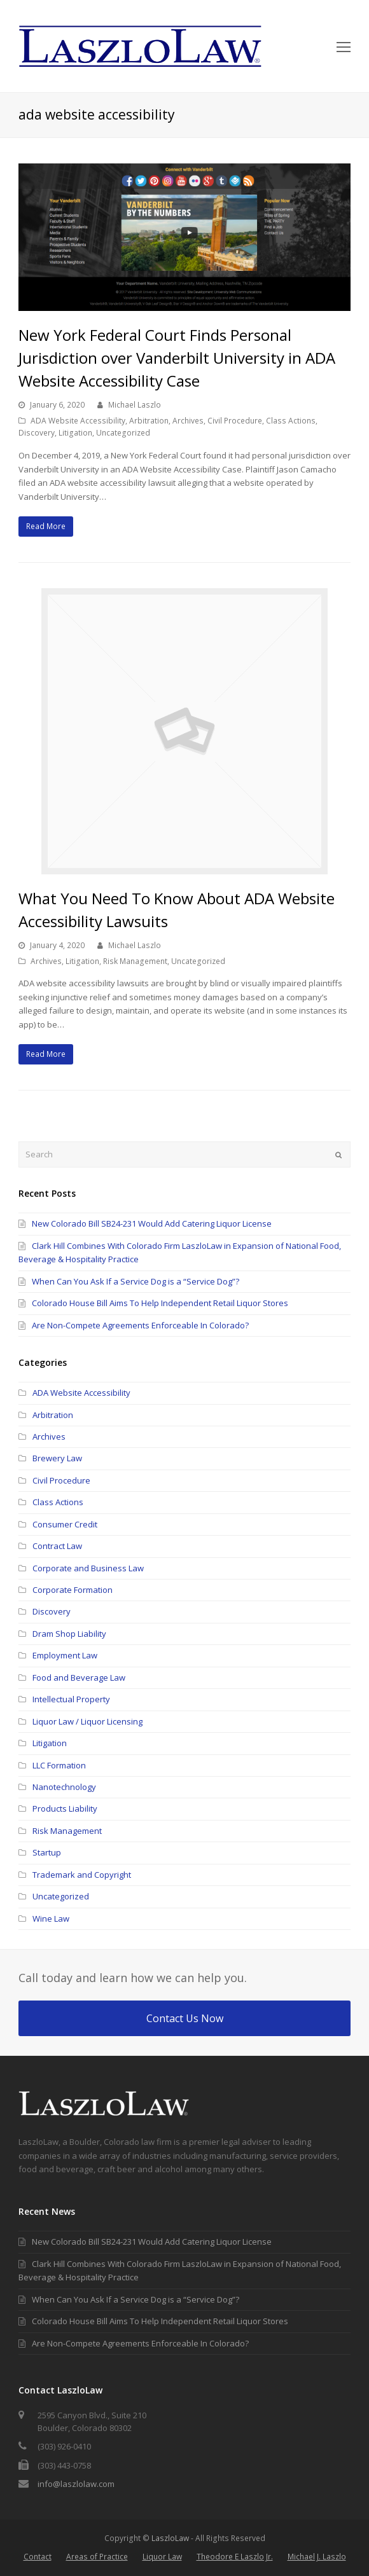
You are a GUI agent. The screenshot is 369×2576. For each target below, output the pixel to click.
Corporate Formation (72, 1589)
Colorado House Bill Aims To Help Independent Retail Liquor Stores (160, 1303)
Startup (46, 1852)
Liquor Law (162, 2556)
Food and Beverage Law (78, 1677)
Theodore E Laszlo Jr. (235, 2556)
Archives (188, 420)
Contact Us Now (184, 2018)
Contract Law (57, 1546)
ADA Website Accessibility (78, 420)
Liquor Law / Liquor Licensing (87, 1721)
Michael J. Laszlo (317, 2556)
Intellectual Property (71, 1699)
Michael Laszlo (134, 404)
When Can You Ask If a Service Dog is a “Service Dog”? (135, 1281)
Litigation (75, 432)
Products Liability (64, 1808)
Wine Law (50, 1918)
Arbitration (149, 420)
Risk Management (135, 961)
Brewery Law (57, 1458)
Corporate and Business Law (88, 1568)
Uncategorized (123, 432)
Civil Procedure (234, 420)
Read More (46, 526)
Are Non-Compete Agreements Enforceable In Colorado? (140, 1325)
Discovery (36, 432)
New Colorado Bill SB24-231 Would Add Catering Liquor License (152, 1223)
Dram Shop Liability (69, 1633)
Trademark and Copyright (81, 1874)
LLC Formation (59, 1765)
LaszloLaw (170, 2538)
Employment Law (64, 1655)
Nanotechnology (64, 1787)
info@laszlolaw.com (76, 2484)
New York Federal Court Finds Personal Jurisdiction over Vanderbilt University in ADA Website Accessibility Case (176, 357)
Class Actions (291, 420)
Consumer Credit (64, 1524)
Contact (38, 2556)
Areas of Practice (97, 2556)
